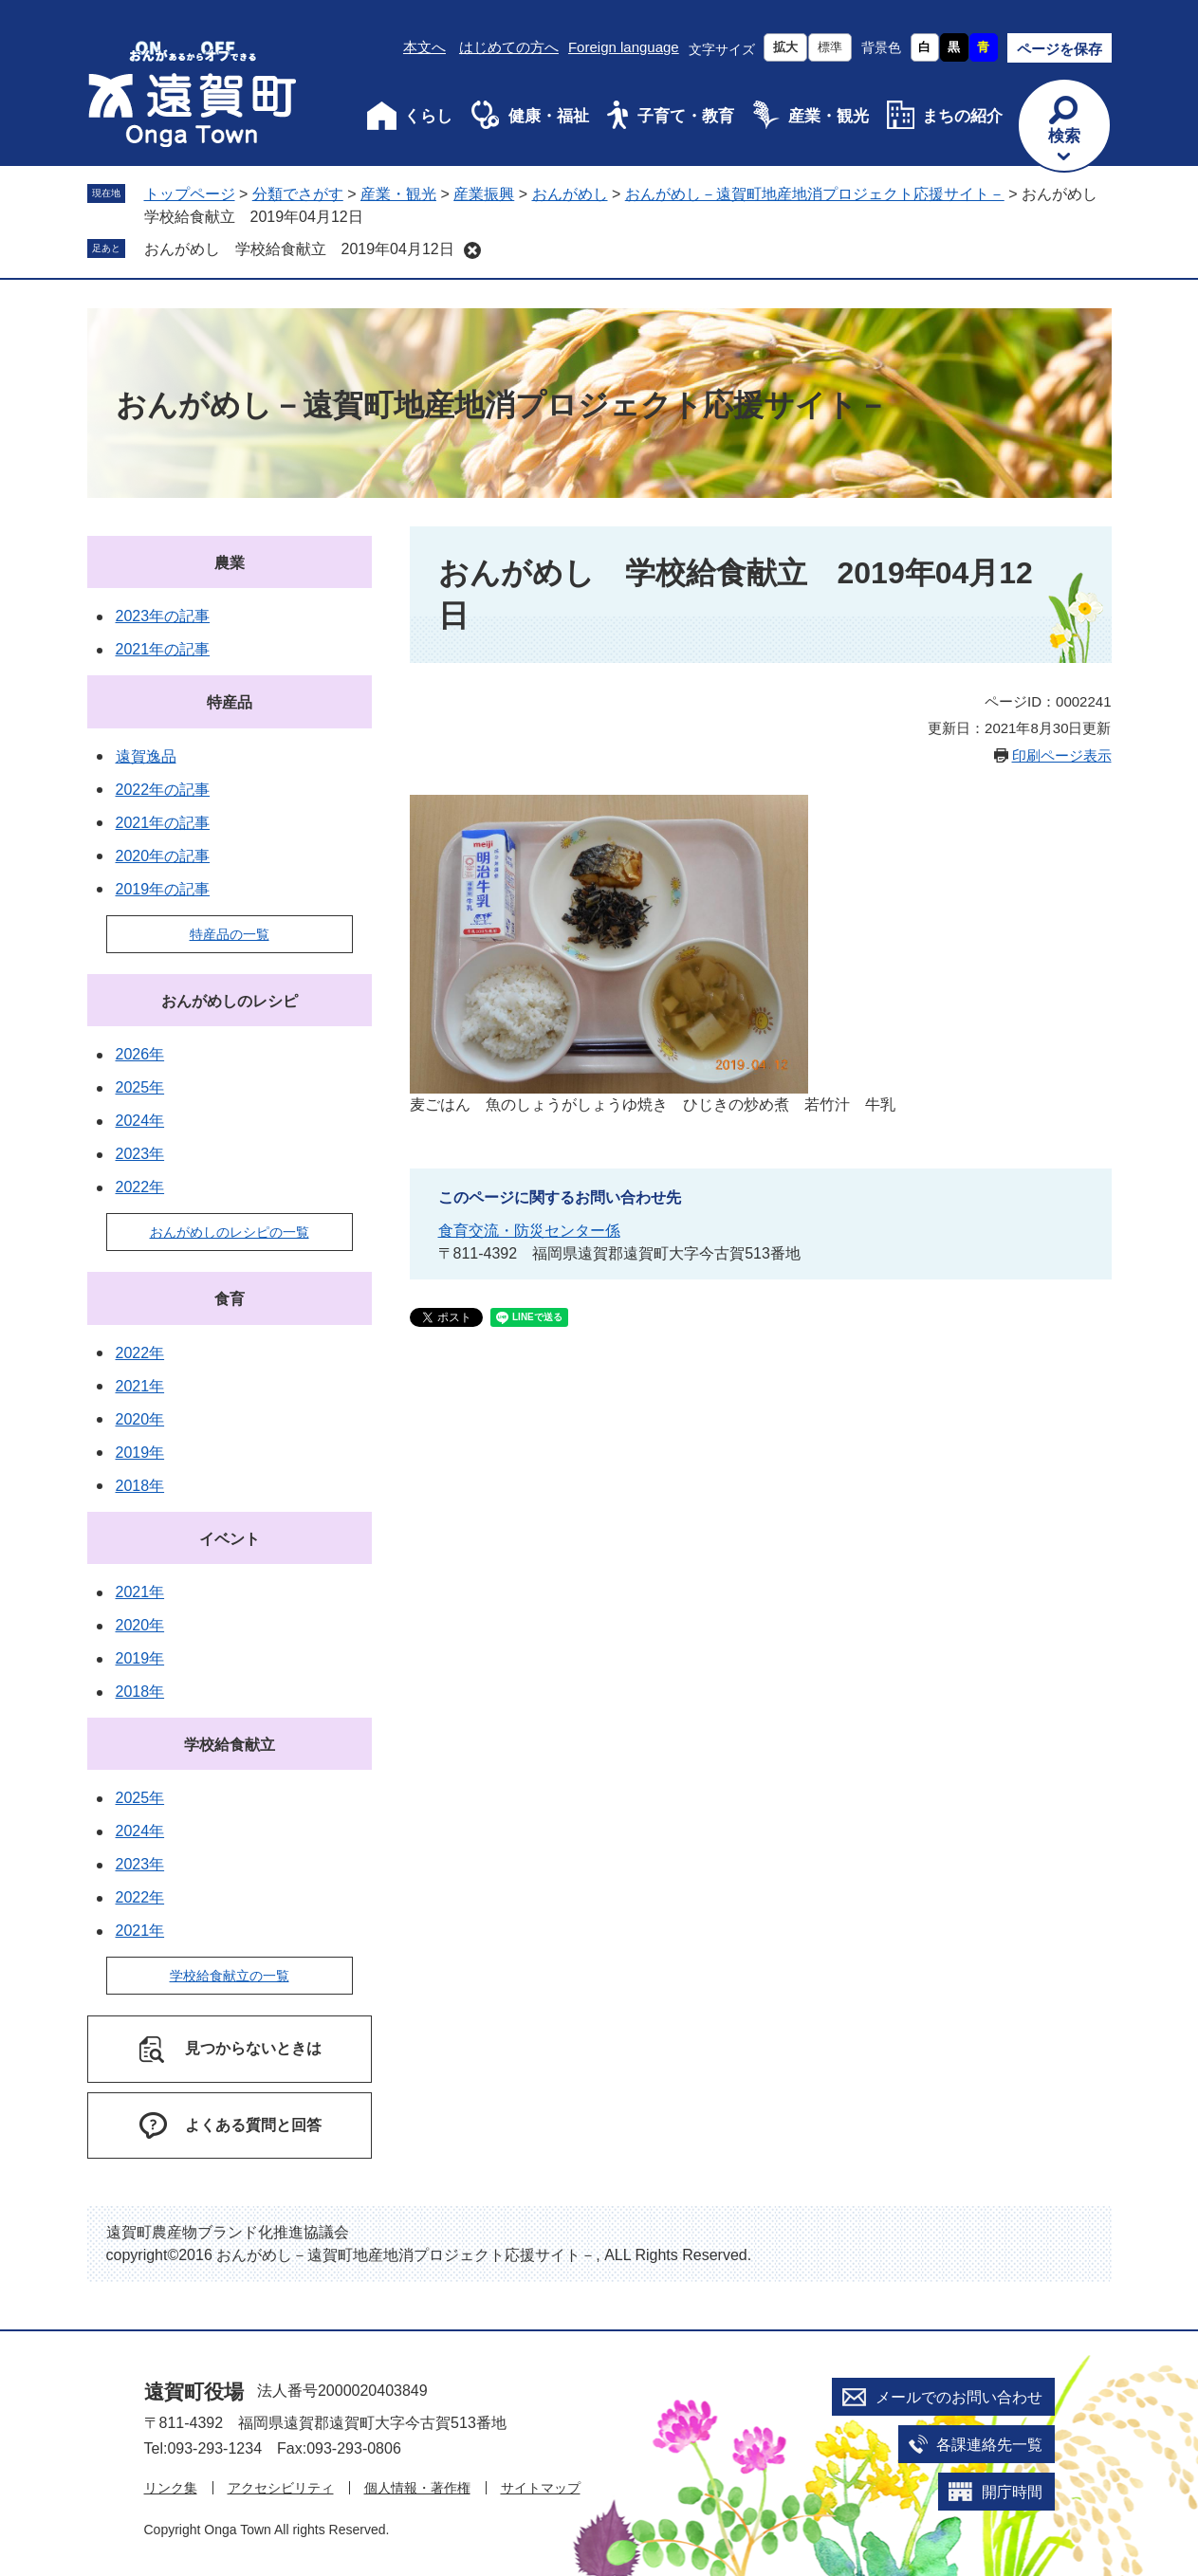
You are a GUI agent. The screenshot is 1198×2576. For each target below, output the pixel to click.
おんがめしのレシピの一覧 (229, 1232)
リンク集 (170, 2487)
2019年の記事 (163, 889)
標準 (830, 47)
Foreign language (623, 47)
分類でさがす (297, 194)
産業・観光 (828, 116)
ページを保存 (1059, 49)
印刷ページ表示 (1062, 755)
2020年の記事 (163, 856)
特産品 (229, 702)
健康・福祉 (548, 116)
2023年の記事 (163, 616)
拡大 (785, 47)
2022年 (140, 1187)
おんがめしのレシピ (229, 1001)
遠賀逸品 (146, 756)
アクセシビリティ (281, 2487)
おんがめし (570, 194)
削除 (472, 250)
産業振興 (483, 194)
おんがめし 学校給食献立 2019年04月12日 (299, 249)
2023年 (140, 1154)
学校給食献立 (229, 1745)
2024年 (140, 1121)
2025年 (140, 1087)
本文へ (424, 47)
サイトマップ (541, 2487)
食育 (229, 1299)
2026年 (140, 1054)
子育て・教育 (685, 116)
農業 (229, 563)
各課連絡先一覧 (989, 2445)
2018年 (140, 1486)
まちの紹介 (962, 116)
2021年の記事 (163, 649)
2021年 (140, 1386)
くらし (428, 116)
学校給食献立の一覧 (229, 1975)
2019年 (140, 1452)
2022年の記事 (163, 790)
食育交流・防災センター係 (529, 1231)
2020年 (140, 1419)
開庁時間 (1012, 2492)
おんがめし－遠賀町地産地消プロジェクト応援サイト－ (814, 194)
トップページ (189, 194)
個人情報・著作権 (417, 2487)
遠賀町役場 (194, 2391)
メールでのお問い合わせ (958, 2397)
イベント (229, 1539)
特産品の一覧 (229, 934)
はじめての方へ (509, 47)
